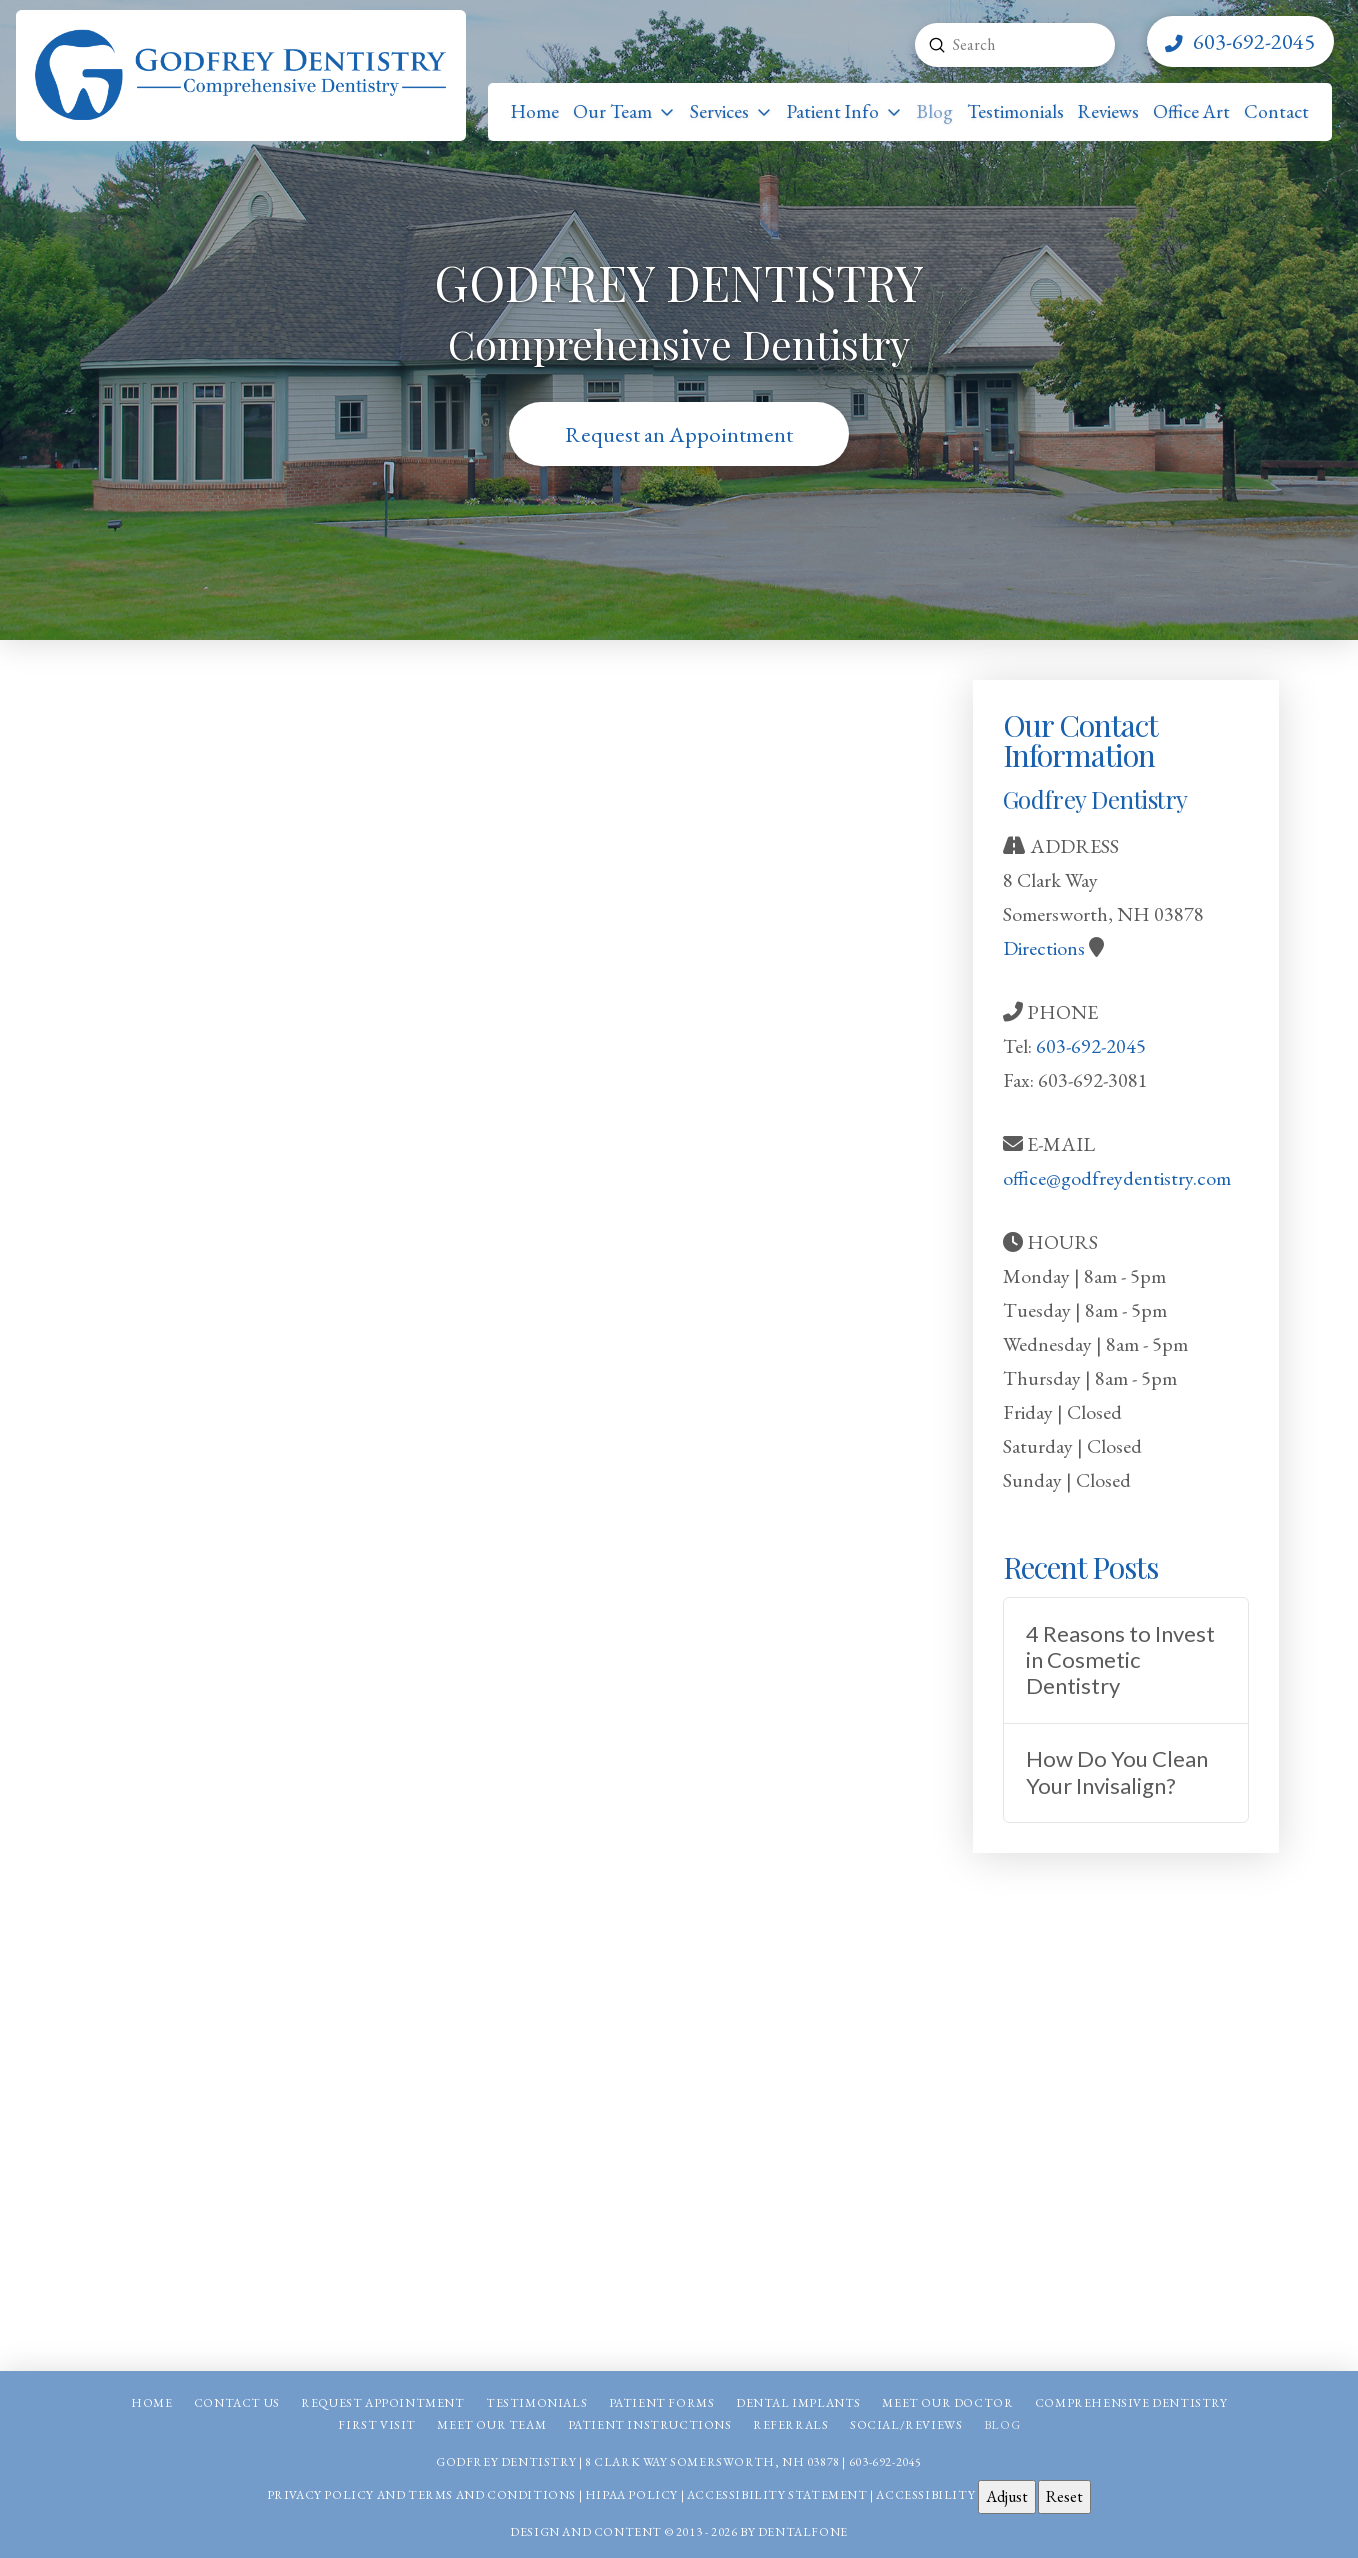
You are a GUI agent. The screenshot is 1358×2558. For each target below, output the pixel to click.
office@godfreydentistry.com (1117, 1178)
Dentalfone (803, 2532)
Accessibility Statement (777, 2495)
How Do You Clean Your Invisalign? (1117, 1772)
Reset (1064, 2496)
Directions (1044, 948)
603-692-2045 (1091, 1046)
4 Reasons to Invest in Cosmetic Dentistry (1120, 1660)
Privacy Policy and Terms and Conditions (421, 2495)
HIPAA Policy (631, 2495)
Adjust (1007, 2496)
